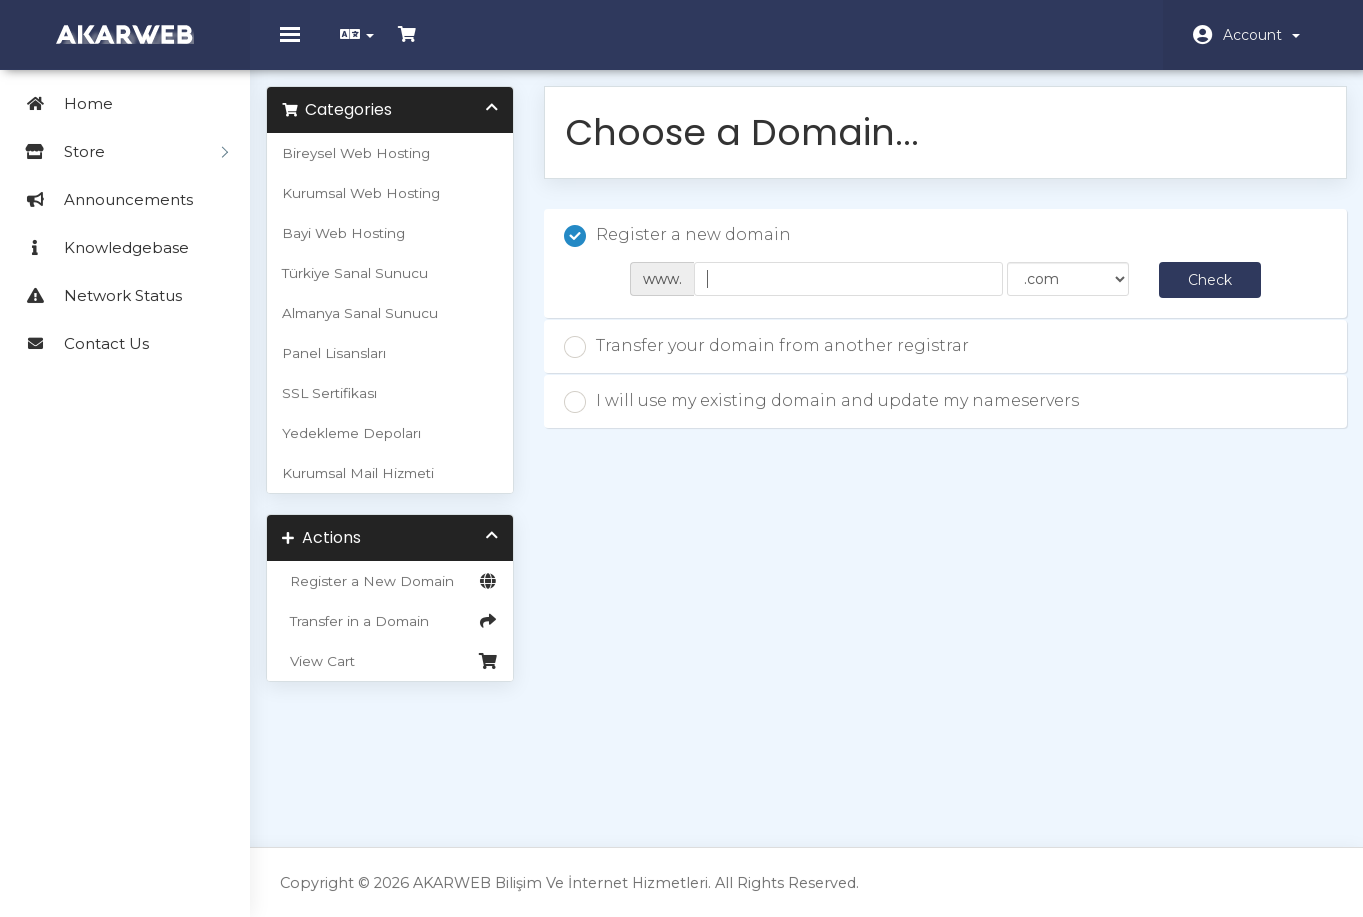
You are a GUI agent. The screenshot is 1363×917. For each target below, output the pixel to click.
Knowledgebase (99, 247)
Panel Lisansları (348, 367)
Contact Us (79, 343)
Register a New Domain (400, 595)
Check (1199, 294)
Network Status (96, 295)
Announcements (101, 199)
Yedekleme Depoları (365, 447)
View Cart (400, 675)
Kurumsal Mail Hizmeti (372, 487)
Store (119, 151)
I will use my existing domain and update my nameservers (828, 416)
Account (1261, 35)
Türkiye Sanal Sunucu (369, 287)
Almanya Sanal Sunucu (374, 327)
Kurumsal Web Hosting (375, 207)
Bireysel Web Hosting (370, 167)
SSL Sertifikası (343, 407)
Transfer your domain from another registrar (773, 361)
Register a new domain (684, 250)
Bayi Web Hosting (357, 247)
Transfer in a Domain (400, 635)
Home (61, 103)
